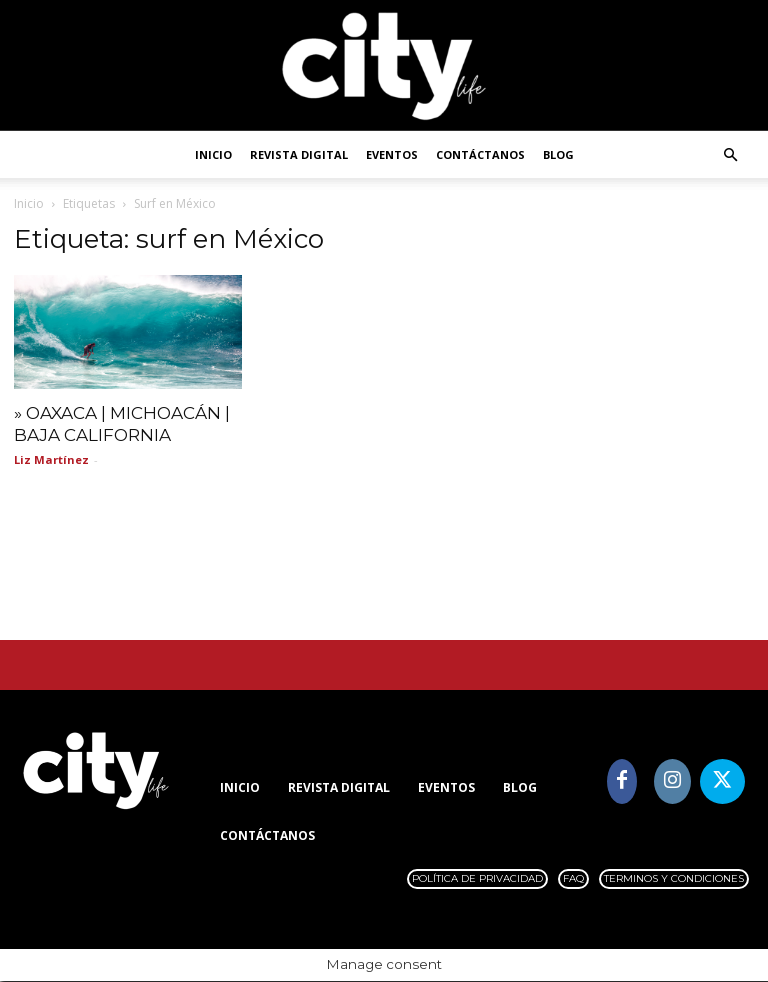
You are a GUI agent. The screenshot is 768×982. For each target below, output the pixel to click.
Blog (558, 154)
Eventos (392, 154)
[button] (730, 155)
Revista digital (299, 154)
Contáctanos (480, 154)
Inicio (213, 154)
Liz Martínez (51, 459)
